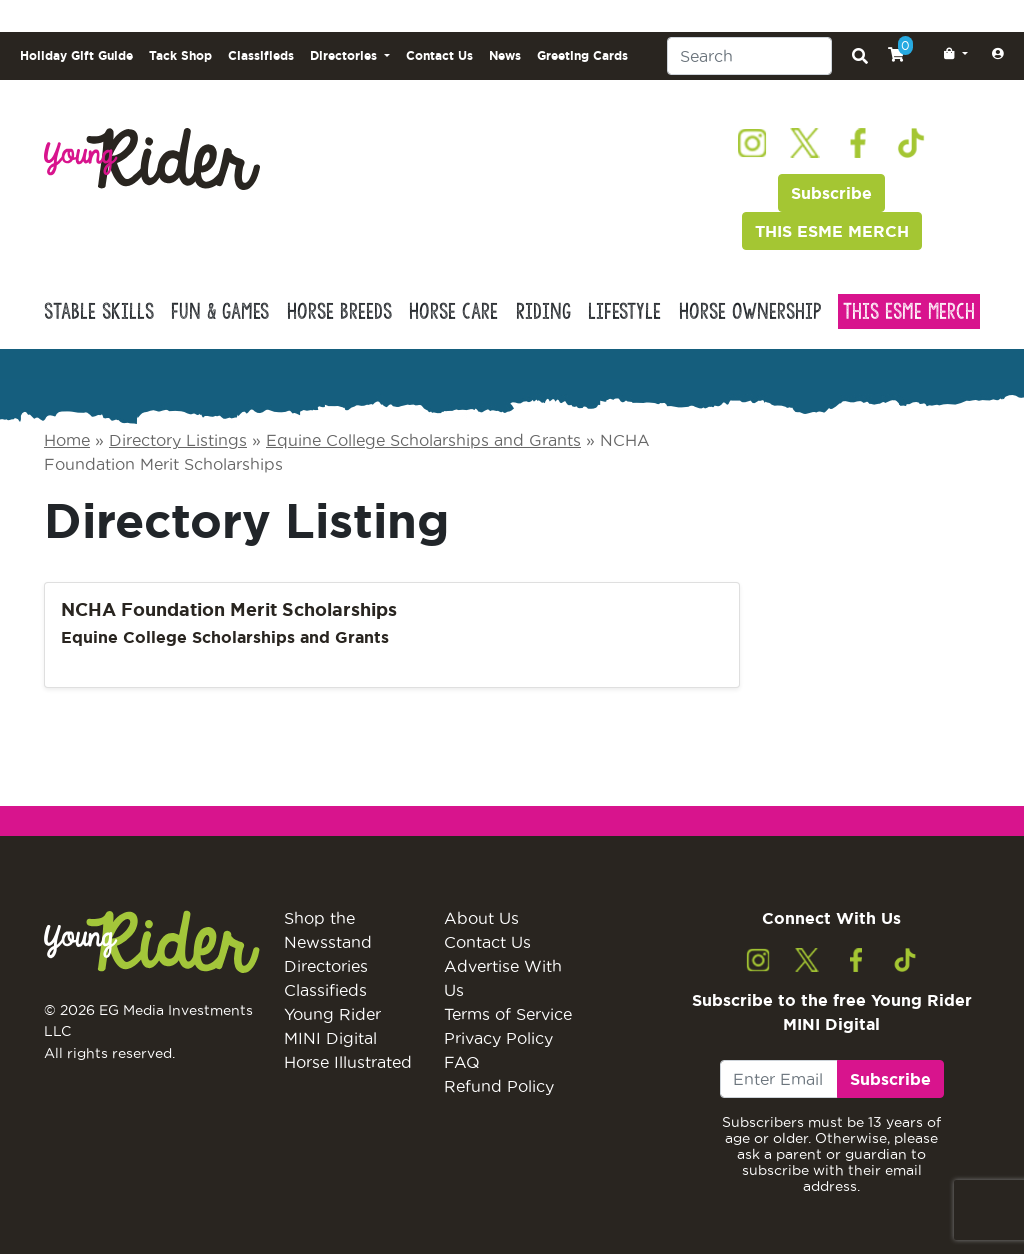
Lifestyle (624, 311)
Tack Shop (180, 55)
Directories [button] (345, 55)
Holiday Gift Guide (76, 55)
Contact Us (439, 55)
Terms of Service (508, 1014)
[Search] (749, 56)
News (505, 55)
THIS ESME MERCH (832, 231)
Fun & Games (220, 311)
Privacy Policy (498, 1038)
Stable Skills (99, 311)
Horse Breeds (339, 311)
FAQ (462, 1062)
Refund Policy (499, 1086)
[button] (952, 54)
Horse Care (453, 311)
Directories (326, 966)
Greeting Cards (582, 55)
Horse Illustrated (348, 1062)
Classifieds (261, 55)
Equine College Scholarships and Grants (423, 440)
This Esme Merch (909, 311)
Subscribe (831, 193)
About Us (481, 918)
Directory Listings (178, 440)
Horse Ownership (750, 311)
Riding (543, 311)
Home (67, 440)
